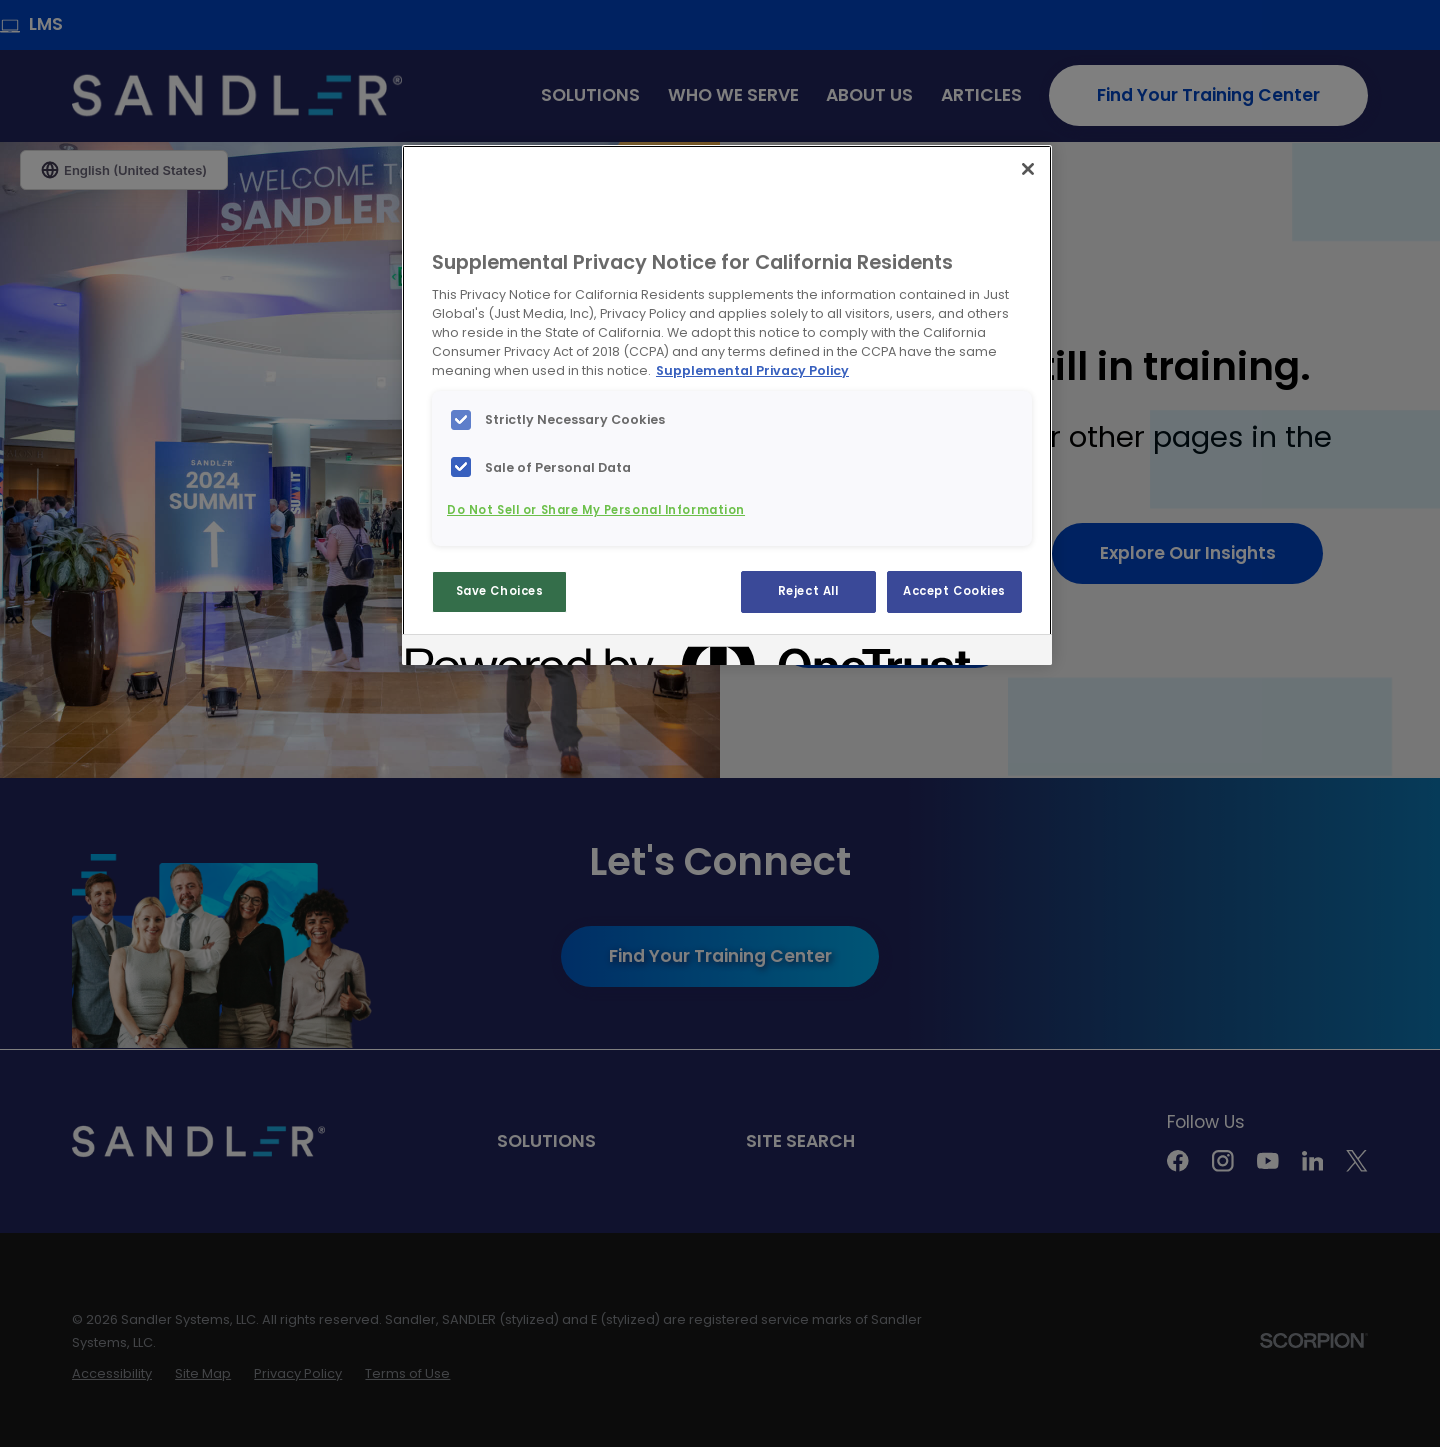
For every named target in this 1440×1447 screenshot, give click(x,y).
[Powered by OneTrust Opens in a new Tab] (478, 652)
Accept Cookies (954, 591)
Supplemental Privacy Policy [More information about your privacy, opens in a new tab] (752, 370)
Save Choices (500, 591)
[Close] (1028, 169)
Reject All (808, 591)
